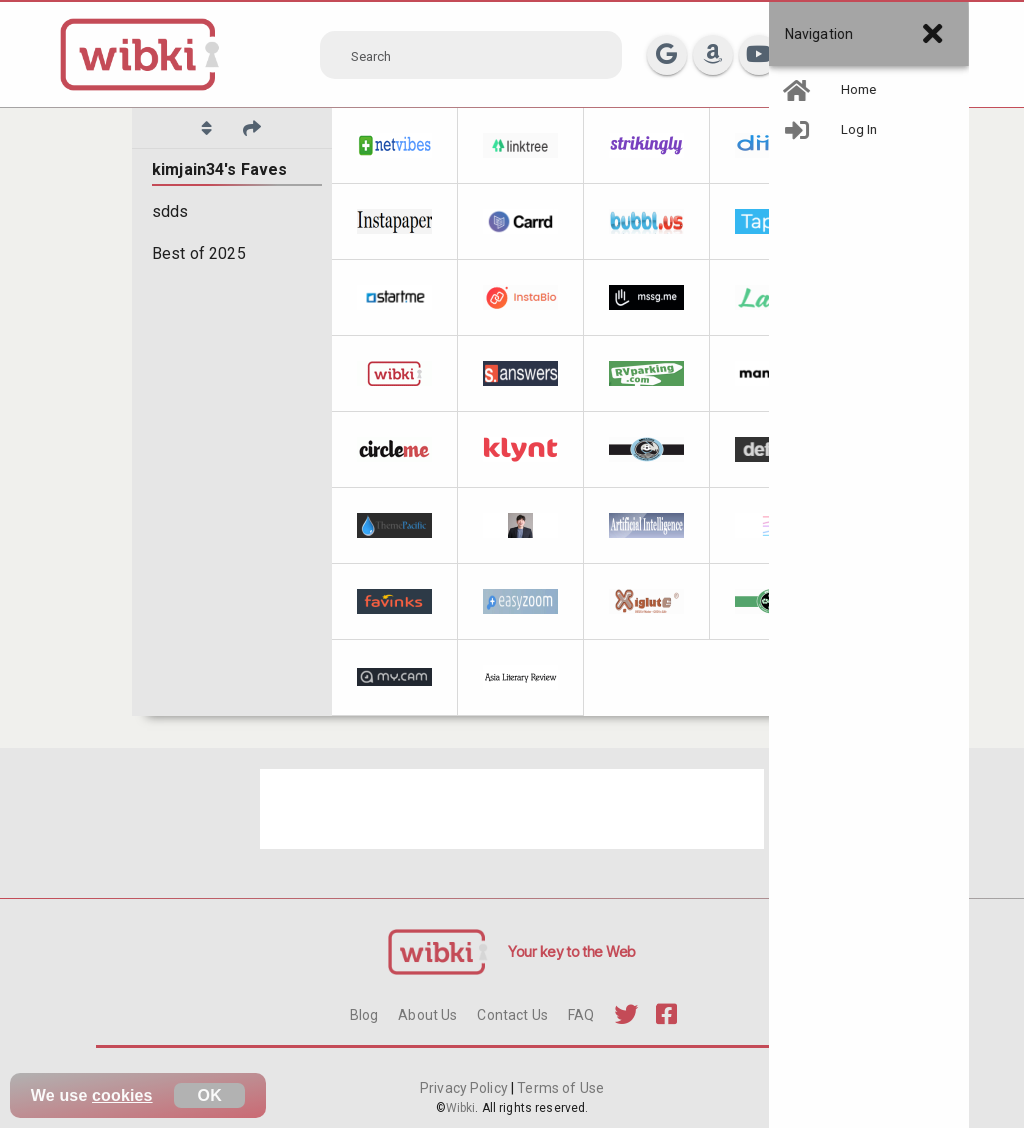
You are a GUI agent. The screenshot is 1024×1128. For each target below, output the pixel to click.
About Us (427, 1015)
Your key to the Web (572, 951)
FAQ (581, 1015)
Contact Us (512, 1015)
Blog (364, 1015)
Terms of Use (559, 1088)
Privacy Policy (465, 1088)
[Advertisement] (512, 809)
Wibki (461, 1108)
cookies (122, 1095)
